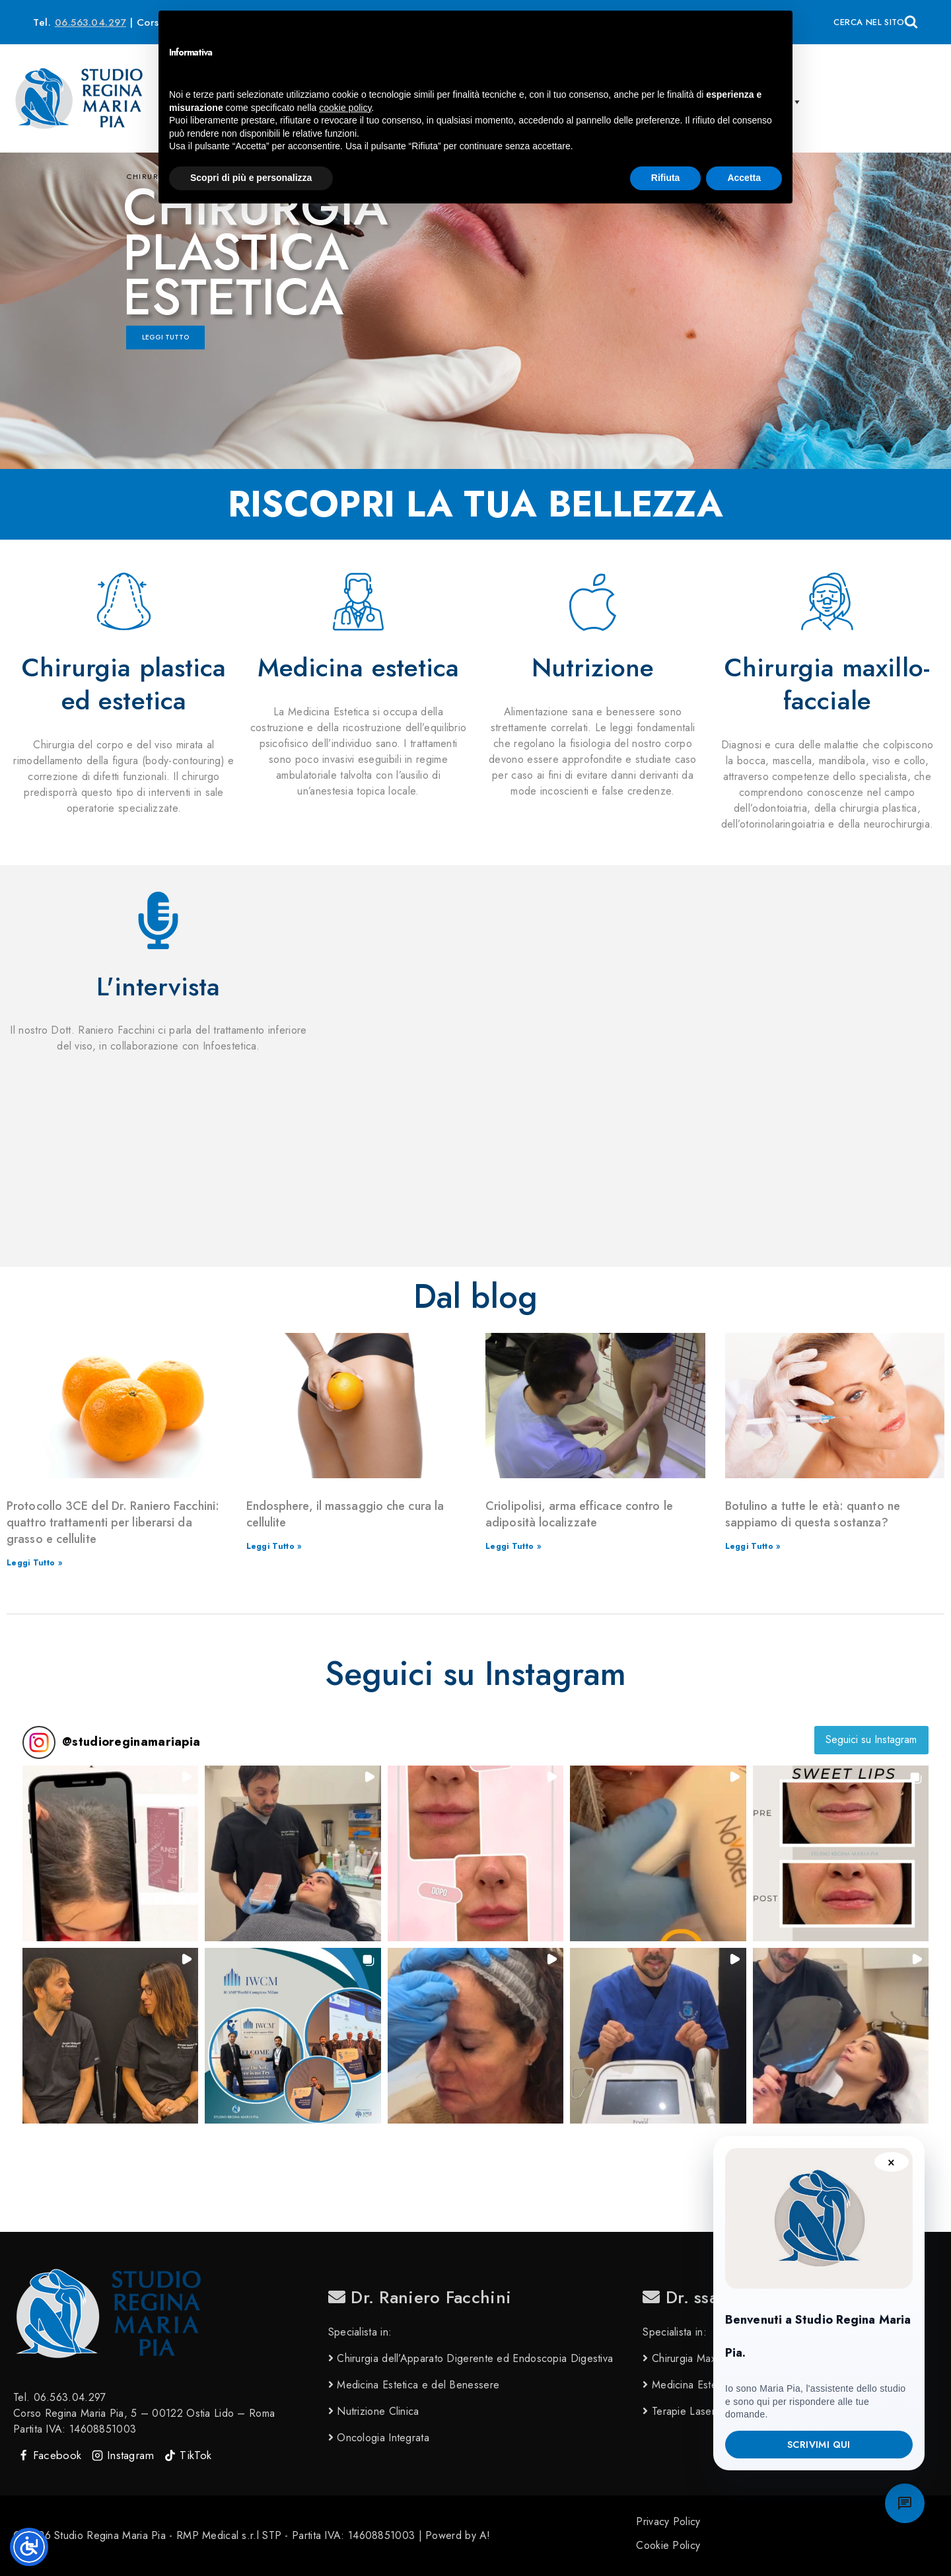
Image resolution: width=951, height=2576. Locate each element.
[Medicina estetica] (358, 601)
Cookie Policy (668, 2545)
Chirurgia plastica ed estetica (124, 684)
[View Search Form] (875, 22)
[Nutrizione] (592, 601)
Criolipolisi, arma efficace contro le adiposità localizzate (579, 1514)
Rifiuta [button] (665, 177)
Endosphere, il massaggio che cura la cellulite (345, 1514)
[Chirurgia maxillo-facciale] (827, 601)
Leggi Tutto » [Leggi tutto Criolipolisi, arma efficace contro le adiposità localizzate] (513, 1546)
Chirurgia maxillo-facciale (827, 684)
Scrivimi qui (819, 2444)
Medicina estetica (359, 667)
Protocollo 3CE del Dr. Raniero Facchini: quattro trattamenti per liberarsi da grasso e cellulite (113, 1522)
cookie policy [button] (345, 107)
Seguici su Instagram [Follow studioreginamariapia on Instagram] (871, 1739)
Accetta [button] (744, 177)
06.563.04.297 (91, 22)
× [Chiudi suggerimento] (891, 2161)
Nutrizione (593, 667)
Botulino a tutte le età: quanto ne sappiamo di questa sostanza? (812, 1514)
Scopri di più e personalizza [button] (251, 177)
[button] (110, 1853)
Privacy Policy (668, 2521)
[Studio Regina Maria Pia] (79, 98)
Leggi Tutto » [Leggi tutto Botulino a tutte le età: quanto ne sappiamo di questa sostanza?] (753, 1546)
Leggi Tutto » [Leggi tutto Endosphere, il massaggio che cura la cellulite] (274, 1546)
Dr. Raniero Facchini (420, 2297)
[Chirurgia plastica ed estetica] (124, 601)
